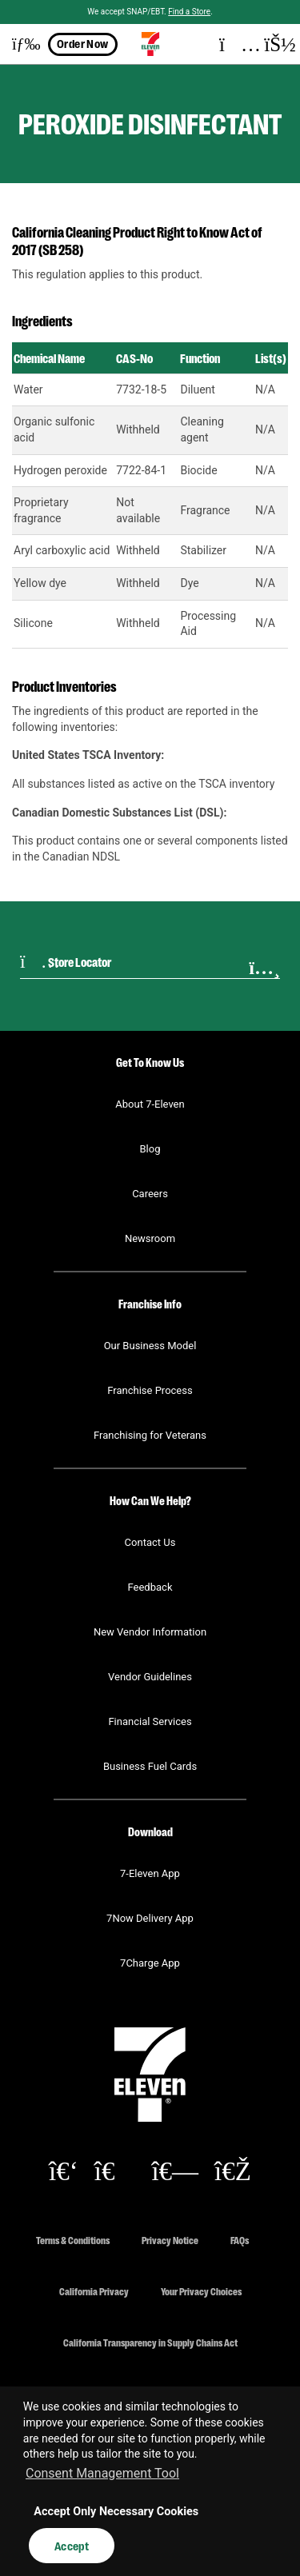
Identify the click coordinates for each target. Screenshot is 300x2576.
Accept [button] (71, 2545)
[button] (20, 44)
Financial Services (149, 1721)
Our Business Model (150, 1346)
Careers (150, 1194)
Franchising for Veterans (150, 1435)
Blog (150, 1149)
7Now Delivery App (150, 1918)
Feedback (150, 1587)
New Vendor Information (150, 1632)
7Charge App (150, 1963)
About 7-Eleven (149, 1104)
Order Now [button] (83, 43)
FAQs (239, 2240)
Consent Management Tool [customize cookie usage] (102, 2473)
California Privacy (94, 2291)
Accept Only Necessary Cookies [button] (116, 2511)
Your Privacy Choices (201, 2291)
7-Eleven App (150, 1873)
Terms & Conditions (73, 2240)
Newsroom (150, 1238)
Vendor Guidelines (150, 1677)
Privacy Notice (170, 2240)
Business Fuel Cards (150, 1766)
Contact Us (150, 1542)
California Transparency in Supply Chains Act (150, 2342)
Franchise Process (149, 1390)
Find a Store (189, 11)
